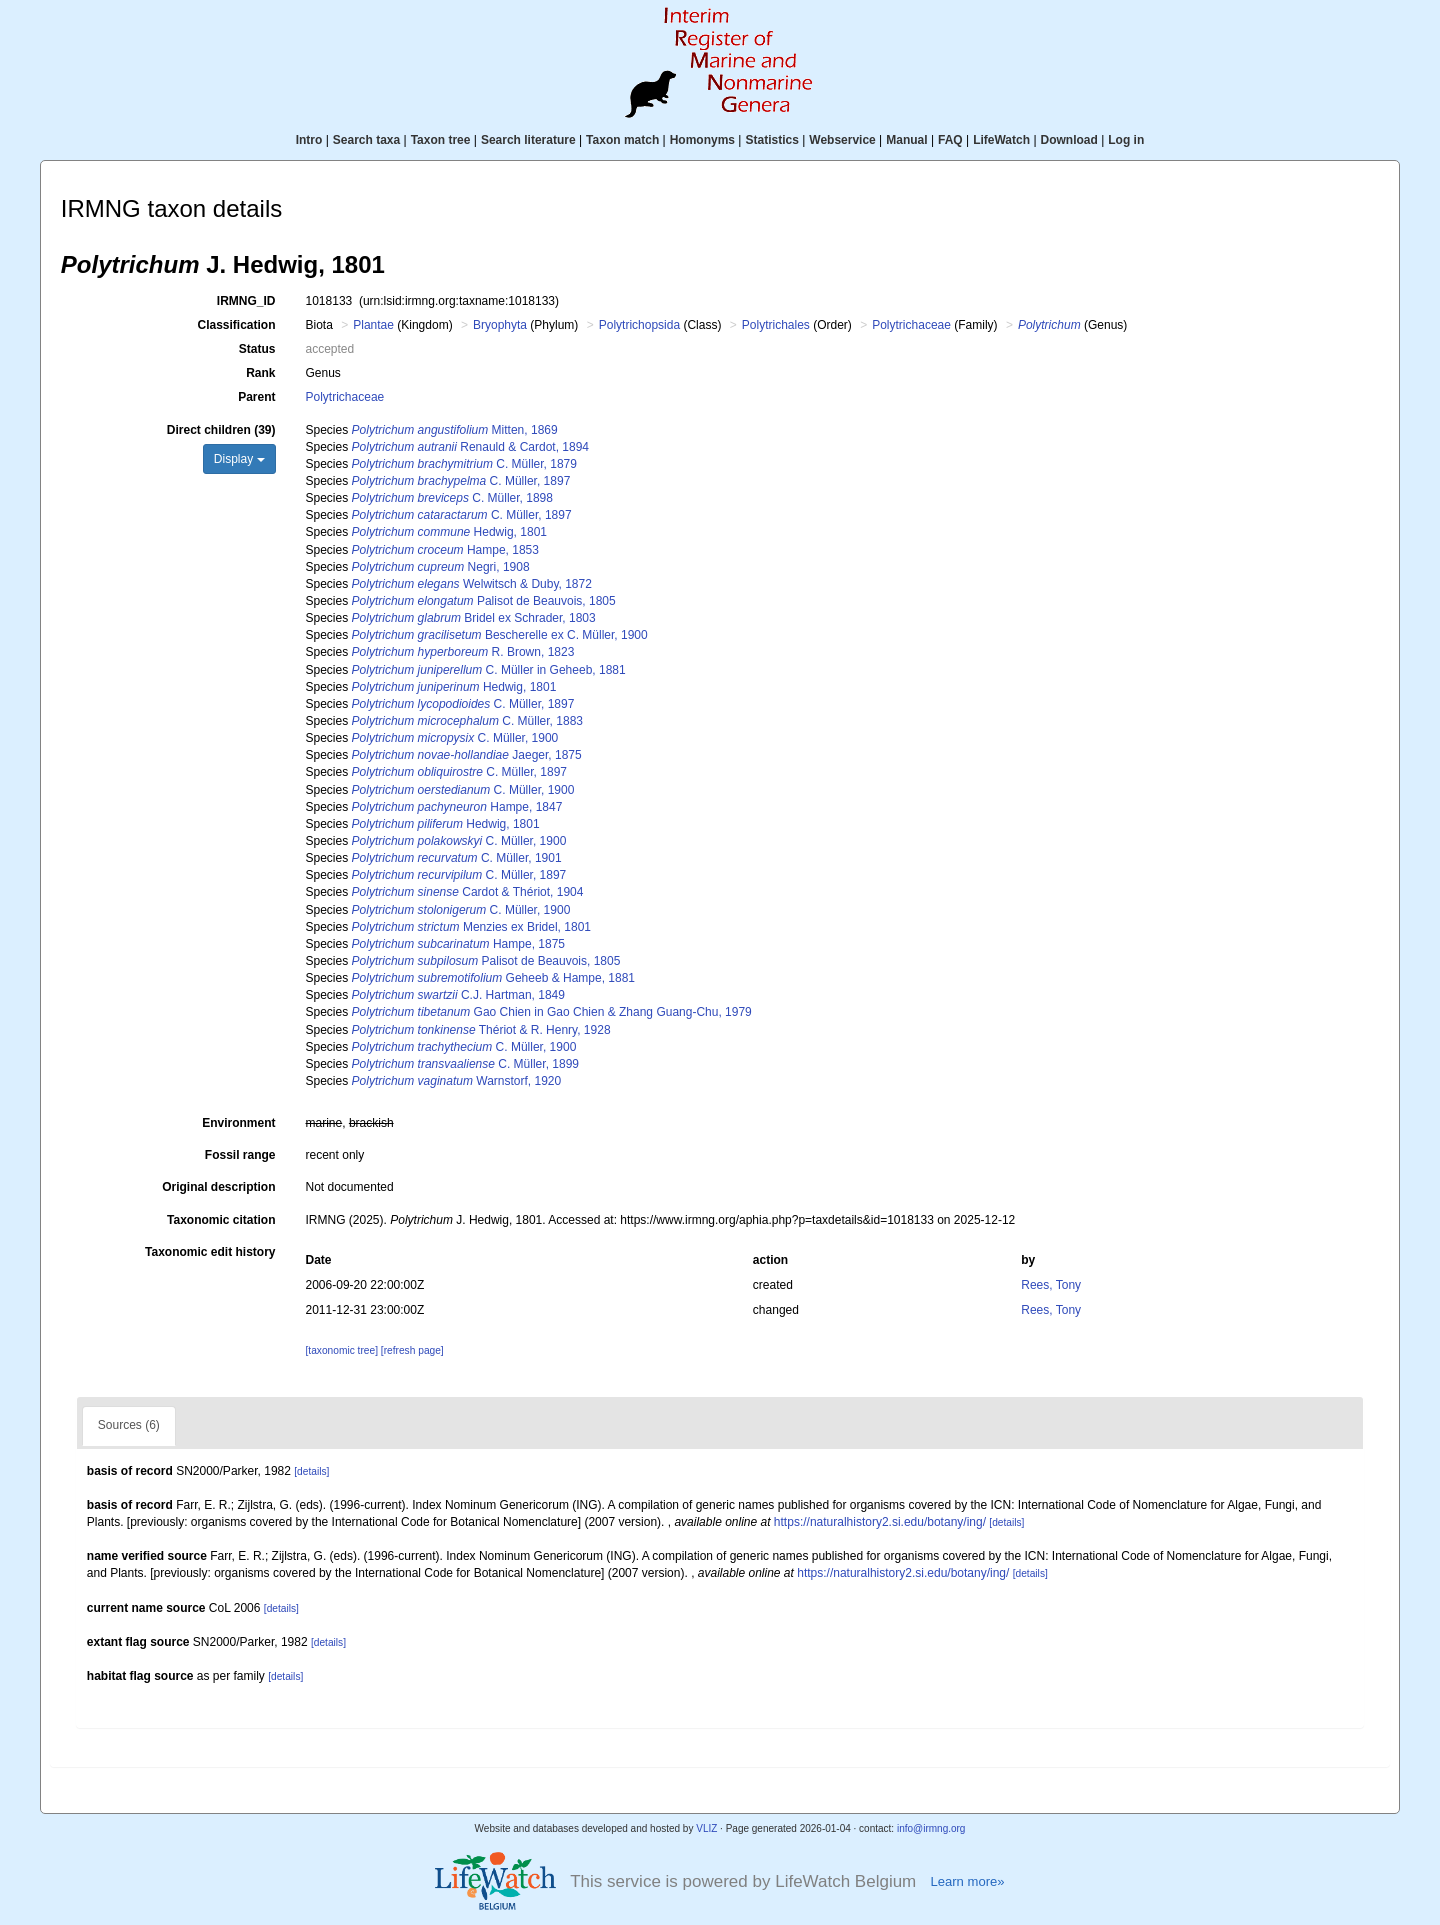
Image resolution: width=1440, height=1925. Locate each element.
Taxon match (622, 140)
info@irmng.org (931, 1828)
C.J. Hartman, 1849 (458, 995)
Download (1069, 140)
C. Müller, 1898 (452, 498)
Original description (218, 1187)
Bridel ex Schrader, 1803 (474, 618)
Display (239, 459)
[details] (311, 1471)
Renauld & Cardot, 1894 (470, 447)
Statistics (771, 140)
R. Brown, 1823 (463, 652)
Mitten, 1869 (455, 430)
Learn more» (967, 1881)
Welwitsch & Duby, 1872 (472, 584)
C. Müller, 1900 (455, 738)
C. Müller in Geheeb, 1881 (489, 670)
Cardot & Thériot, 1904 (468, 892)
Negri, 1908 (441, 567)
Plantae (373, 325)
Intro (309, 140)
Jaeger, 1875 (467, 755)
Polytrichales (776, 325)
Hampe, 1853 (445, 550)
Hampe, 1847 (457, 807)
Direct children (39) (221, 430)
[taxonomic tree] (342, 1350)
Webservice (842, 140)
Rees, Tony (1051, 1285)
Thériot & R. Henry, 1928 (481, 1030)
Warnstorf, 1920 (457, 1081)
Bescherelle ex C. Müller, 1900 (500, 635)
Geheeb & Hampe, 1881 (493, 978)
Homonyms (702, 140)
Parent (256, 397)
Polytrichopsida (639, 325)
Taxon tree (441, 140)
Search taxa (366, 140)
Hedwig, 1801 (449, 532)
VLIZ (706, 1828)
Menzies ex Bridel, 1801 (471, 927)
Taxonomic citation (221, 1220)
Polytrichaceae (911, 325)
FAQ (950, 140)
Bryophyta (500, 325)
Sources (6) (129, 1425)
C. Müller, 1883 (467, 721)
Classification (236, 325)
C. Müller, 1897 (461, 481)
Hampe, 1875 (458, 944)
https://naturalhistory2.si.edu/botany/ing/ (880, 1522)
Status (257, 349)
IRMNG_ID (246, 301)
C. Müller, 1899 (465, 1064)
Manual (906, 140)
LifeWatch (1001, 140)
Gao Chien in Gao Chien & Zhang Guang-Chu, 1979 (552, 1012)
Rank (260, 373)
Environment (238, 1123)
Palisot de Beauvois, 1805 (484, 601)
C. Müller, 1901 (457, 858)
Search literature (528, 140)
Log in (1126, 140)
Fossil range (240, 1155)
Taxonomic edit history (210, 1252)
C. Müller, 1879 (464, 464)
